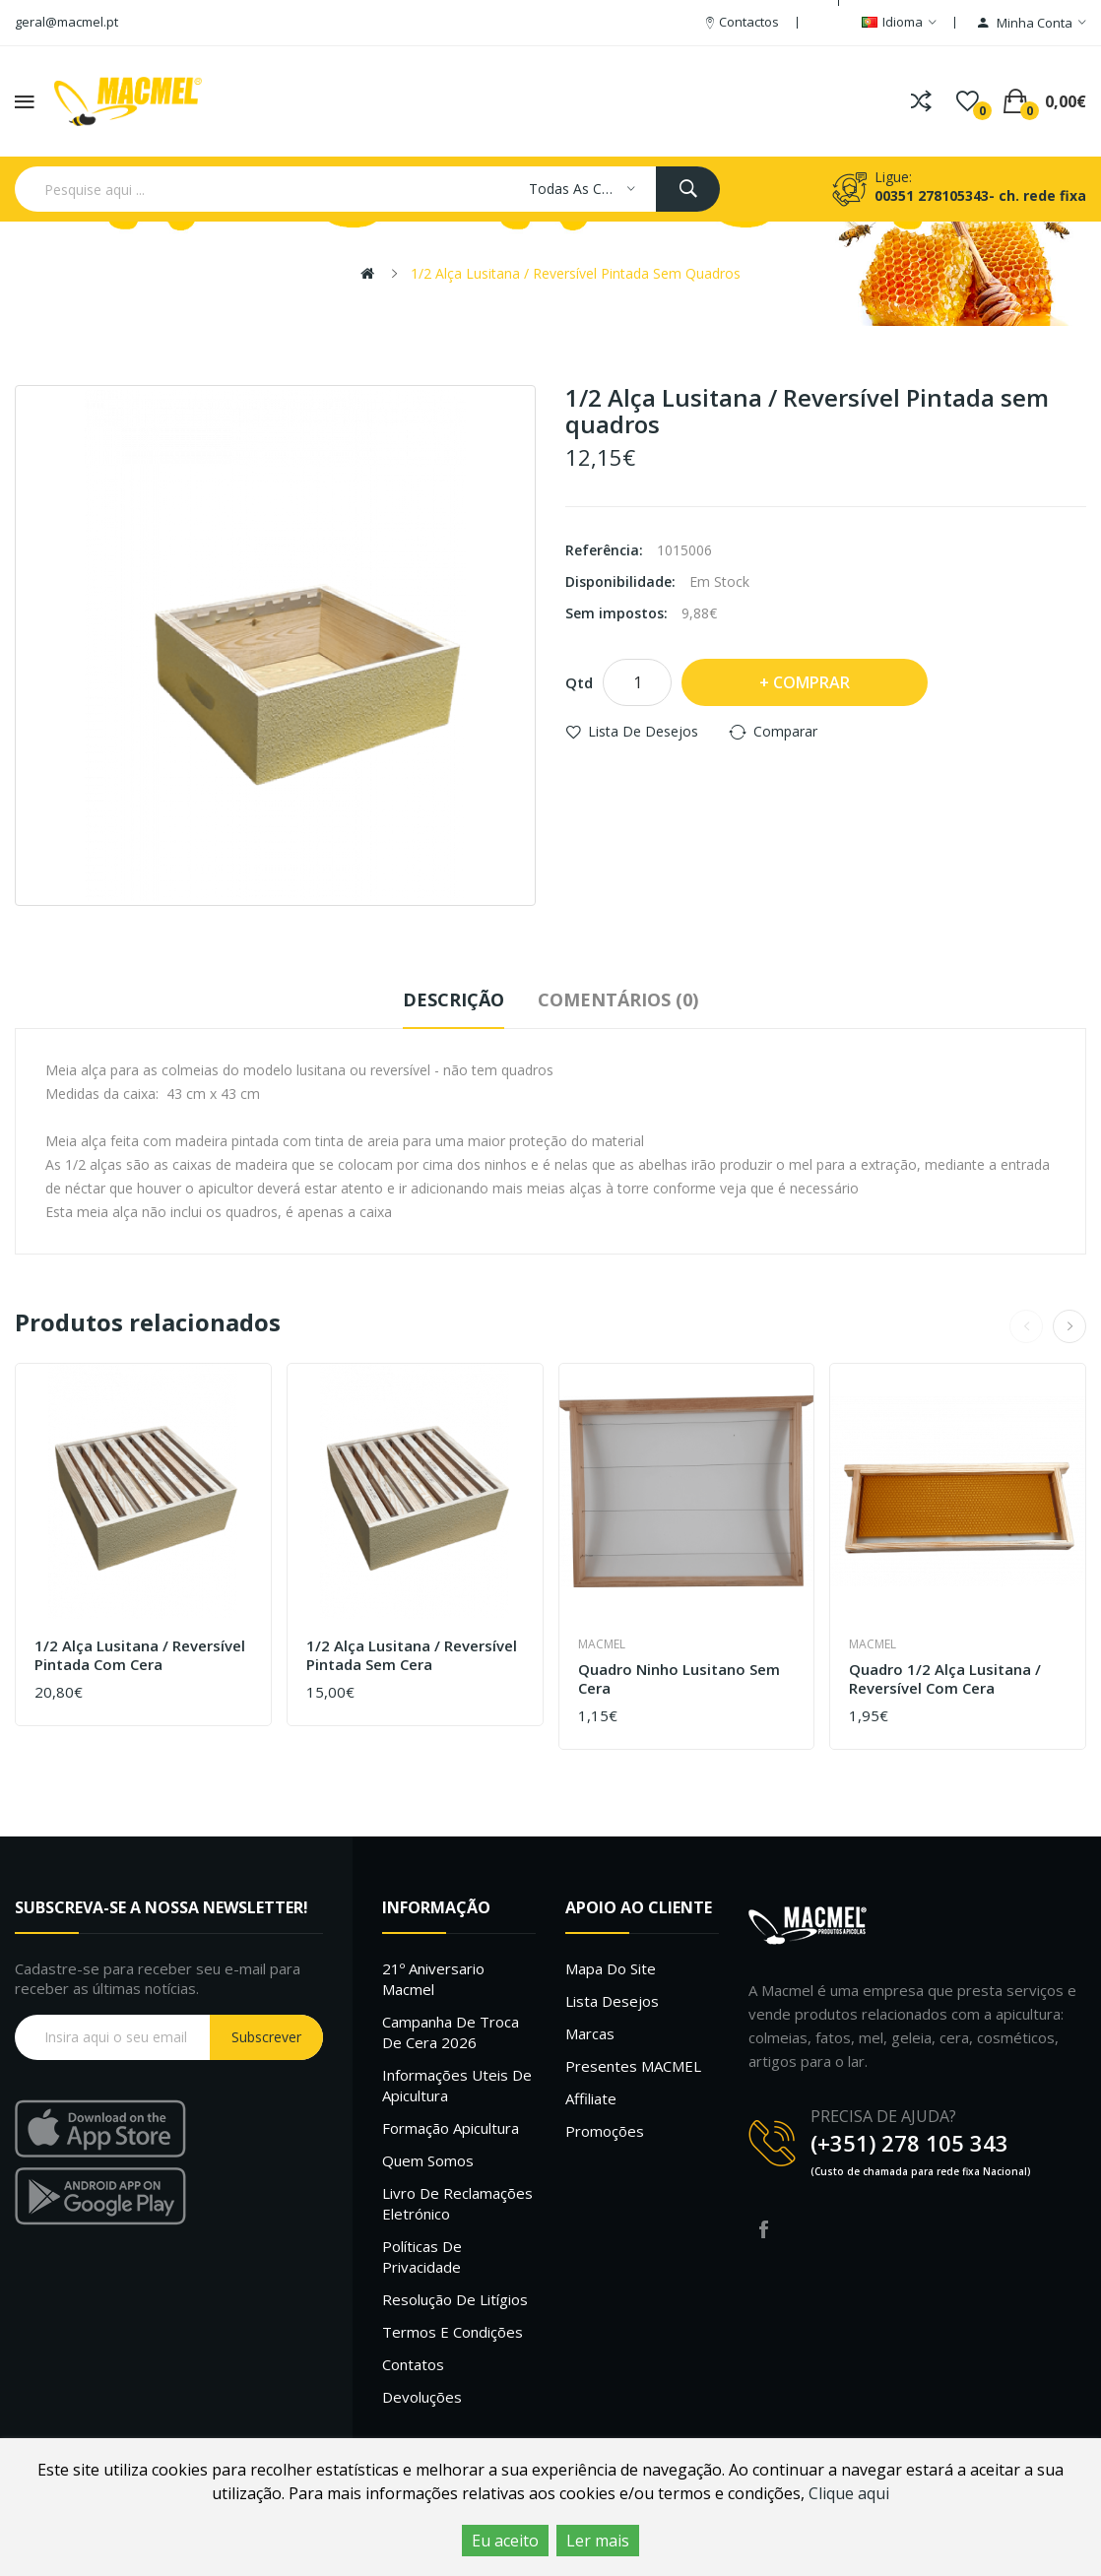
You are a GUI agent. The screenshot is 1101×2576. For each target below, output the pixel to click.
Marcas (590, 2033)
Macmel (601, 1644)
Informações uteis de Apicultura (457, 2085)
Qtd (579, 682)
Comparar (785, 731)
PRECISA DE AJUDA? (883, 2116)
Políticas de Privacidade (422, 2256)
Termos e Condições (452, 2332)
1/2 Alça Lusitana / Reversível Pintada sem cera (411, 1656)
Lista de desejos (643, 731)
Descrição (453, 999)
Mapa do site (610, 1968)
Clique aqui (849, 2493)
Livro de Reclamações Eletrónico (457, 2203)
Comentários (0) (618, 999)
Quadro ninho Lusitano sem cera (679, 1679)
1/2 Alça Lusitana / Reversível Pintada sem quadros (576, 273)
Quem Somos (428, 2160)
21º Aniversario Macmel (433, 1979)
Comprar (811, 682)
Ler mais (597, 2540)
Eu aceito (505, 2540)
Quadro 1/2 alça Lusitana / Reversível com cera (945, 1679)
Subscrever (266, 2037)
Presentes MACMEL (633, 2066)
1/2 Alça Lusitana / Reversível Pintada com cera (139, 1656)
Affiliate (590, 2098)
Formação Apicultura (450, 2128)
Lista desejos (612, 2001)
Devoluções (422, 2397)
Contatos (413, 2364)
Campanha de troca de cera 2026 (450, 2032)
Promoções (604, 2131)
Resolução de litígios (455, 2299)
